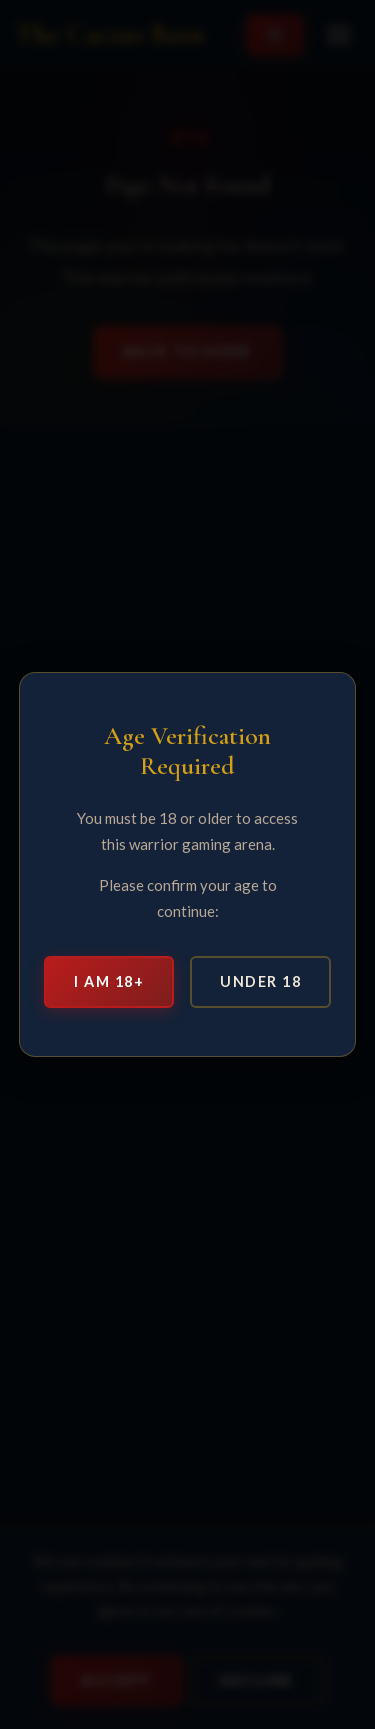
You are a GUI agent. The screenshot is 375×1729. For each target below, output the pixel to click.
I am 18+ (109, 981)
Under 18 (260, 981)
